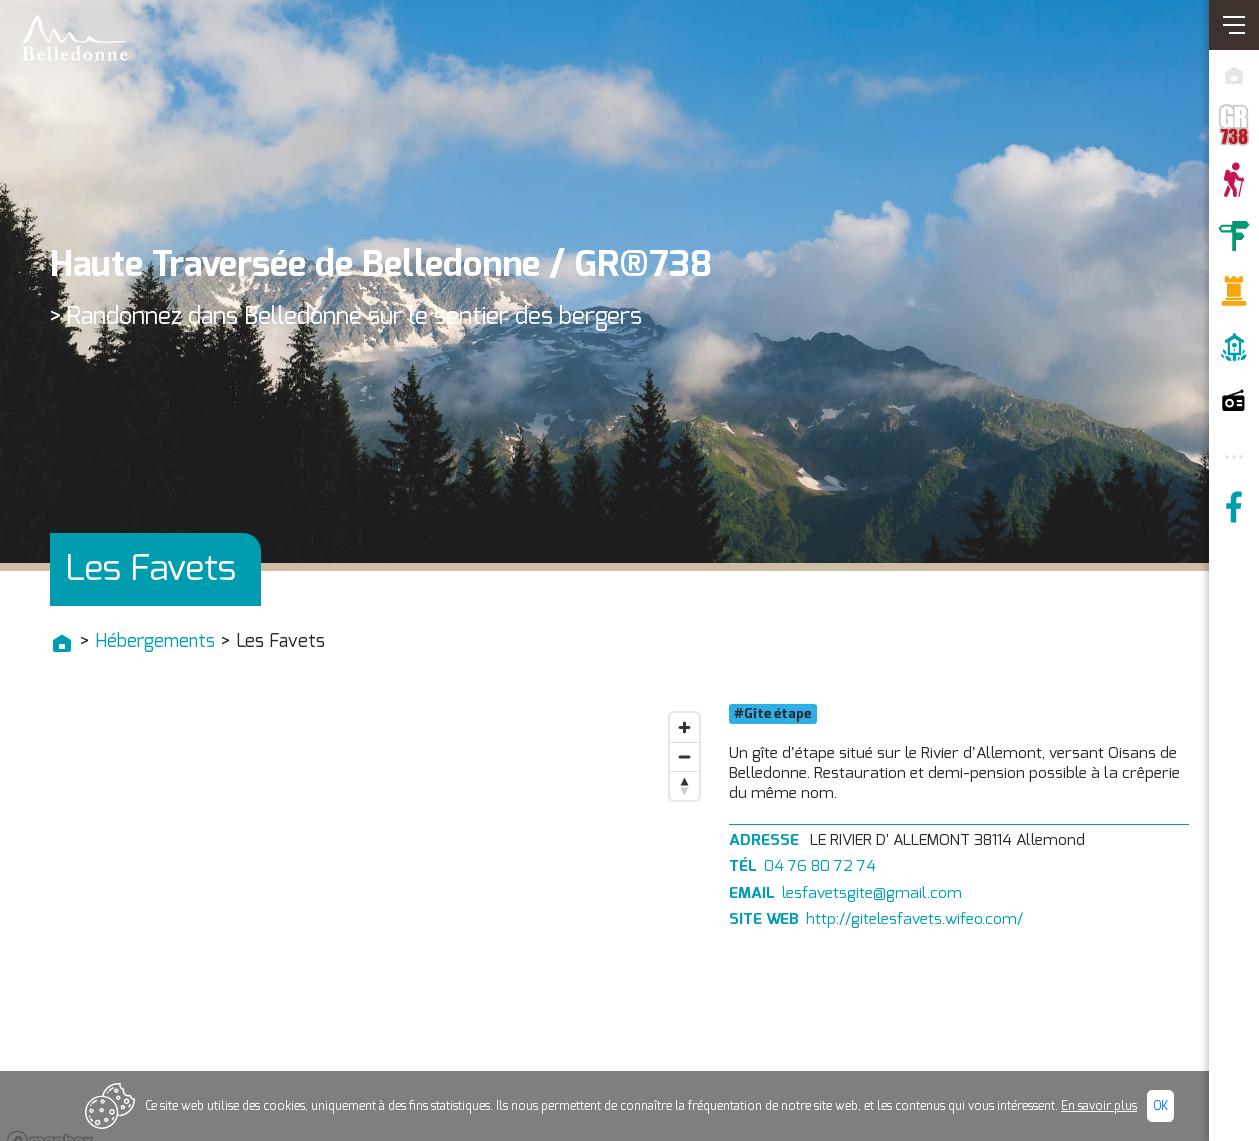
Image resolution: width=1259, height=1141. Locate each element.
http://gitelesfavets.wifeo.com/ (914, 919)
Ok (1160, 1106)
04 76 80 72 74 (820, 866)
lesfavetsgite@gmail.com (872, 893)
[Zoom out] (684, 756)
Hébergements (155, 642)
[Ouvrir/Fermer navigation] (1234, 25)
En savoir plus (1099, 1106)
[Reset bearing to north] (684, 785)
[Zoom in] (684, 727)
